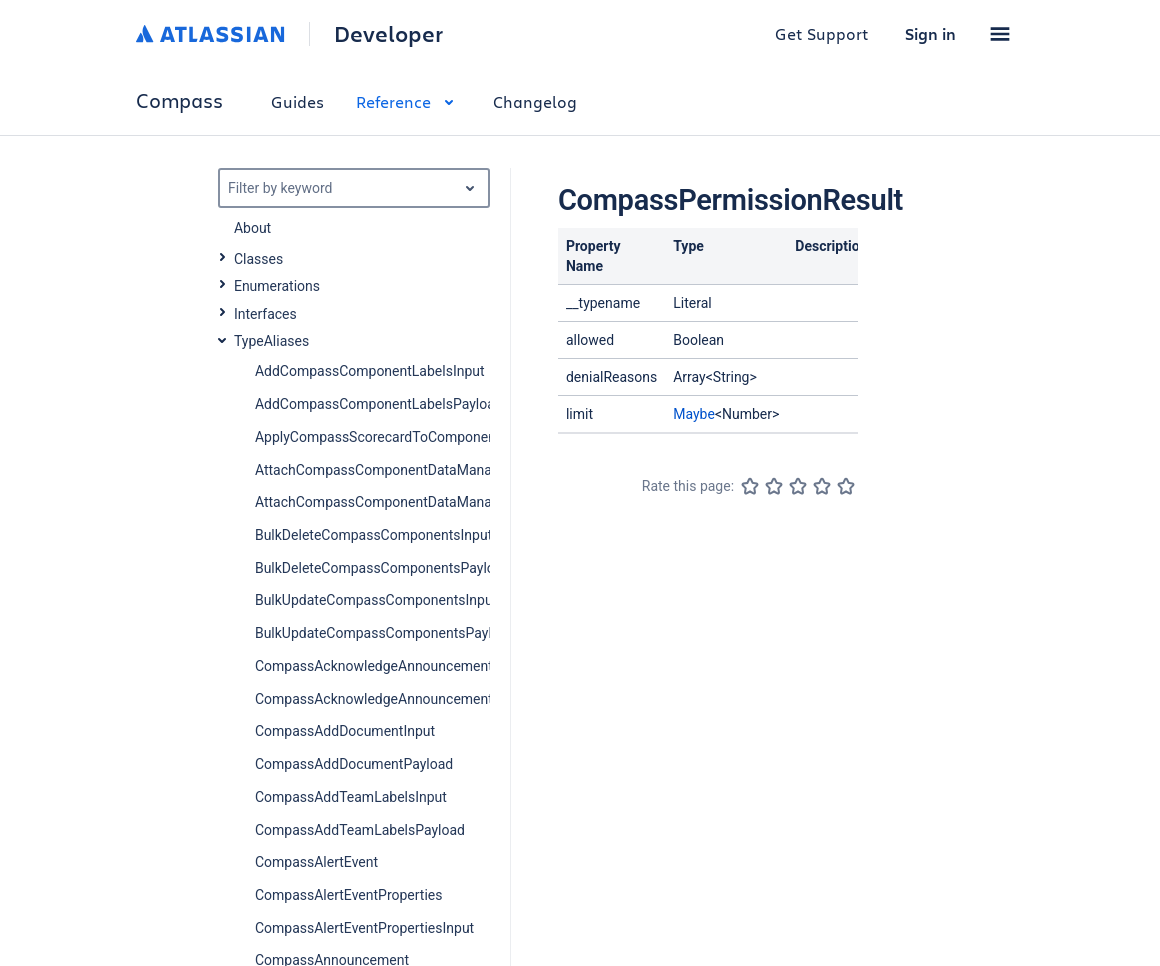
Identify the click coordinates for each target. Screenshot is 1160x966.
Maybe (694, 414)
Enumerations (277, 286)
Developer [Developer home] (388, 34)
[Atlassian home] (210, 34)
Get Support (822, 33)
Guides (297, 101)
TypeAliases (271, 341)
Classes (258, 259)
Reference (408, 101)
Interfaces (265, 314)
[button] (1000, 34)
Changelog (535, 101)
